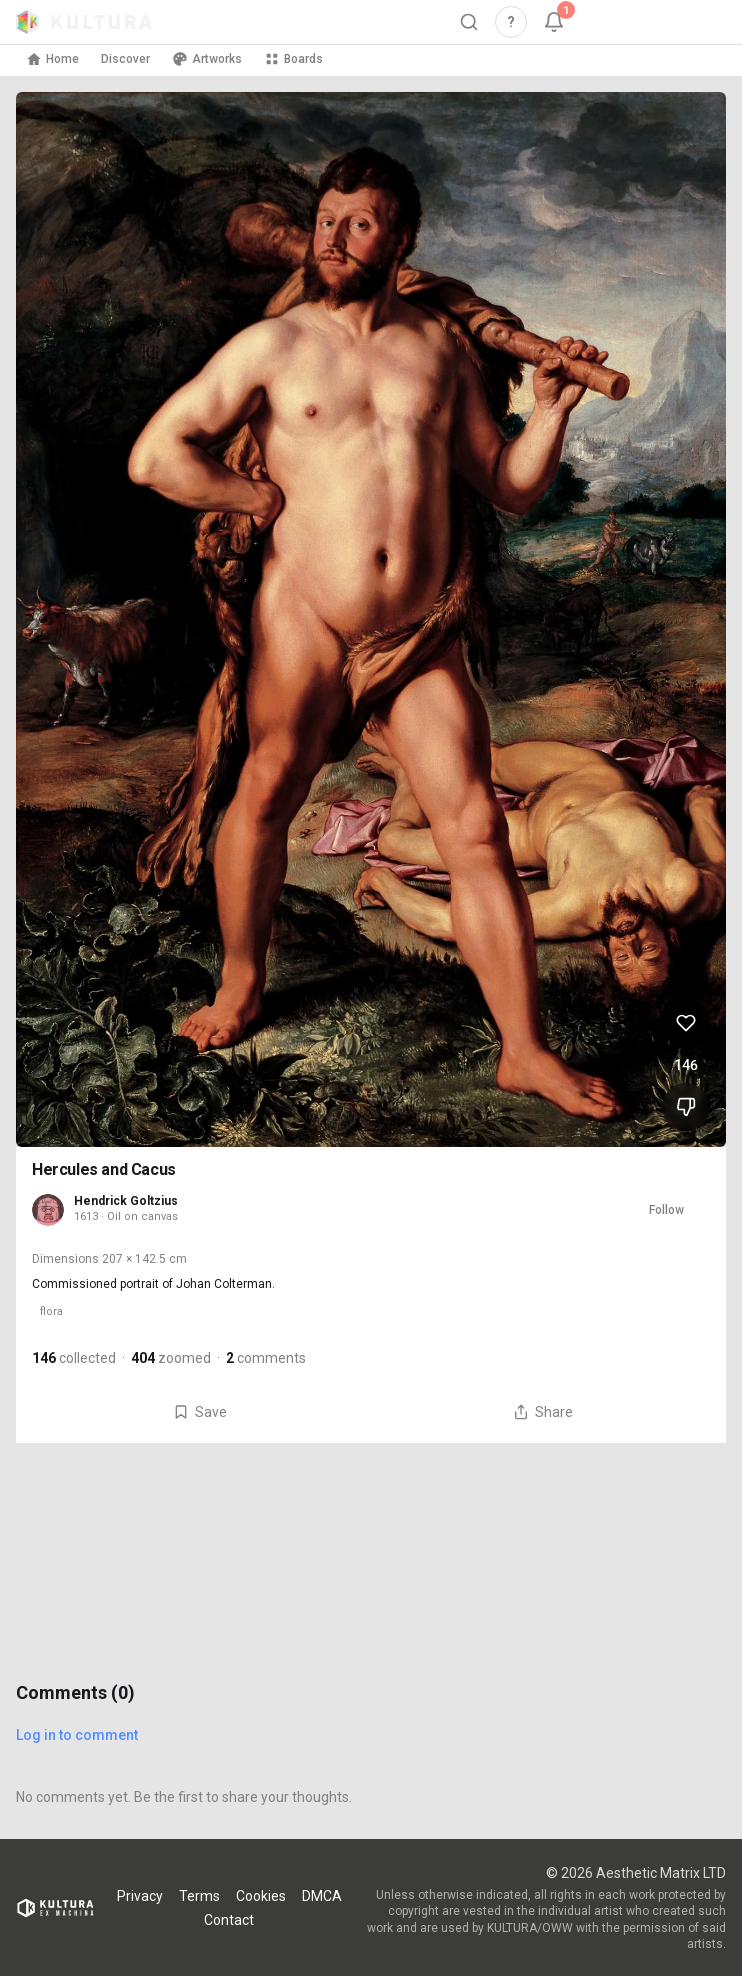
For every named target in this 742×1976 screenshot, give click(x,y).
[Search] (469, 22)
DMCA (322, 1896)
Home (52, 59)
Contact (229, 1920)
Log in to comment (77, 1735)
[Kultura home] (84, 22)
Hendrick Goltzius (126, 1201)
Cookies (261, 1896)
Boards (293, 59)
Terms (199, 1896)
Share (543, 1412)
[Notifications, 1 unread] (554, 22)
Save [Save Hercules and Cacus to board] (200, 1412)
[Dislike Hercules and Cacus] (686, 1107)
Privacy (140, 1896)
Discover (125, 59)
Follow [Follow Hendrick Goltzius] (666, 1210)
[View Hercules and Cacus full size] (371, 619)
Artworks (207, 59)
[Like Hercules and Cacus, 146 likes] (686, 1023)
